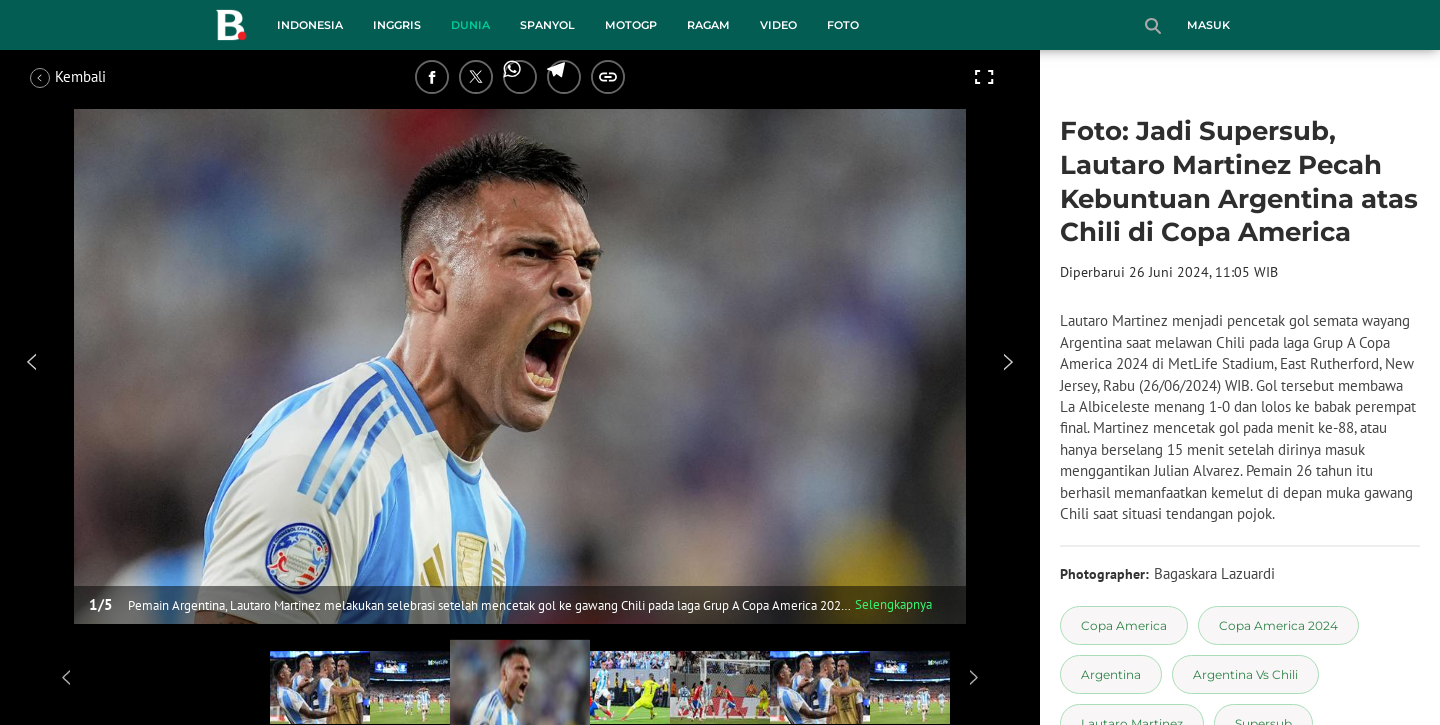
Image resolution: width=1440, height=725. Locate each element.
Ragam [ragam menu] (708, 25)
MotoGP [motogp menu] (631, 25)
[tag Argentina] (1111, 674)
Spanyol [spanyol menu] (547, 25)
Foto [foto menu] (843, 25)
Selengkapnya (893, 604)
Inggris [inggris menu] (397, 25)
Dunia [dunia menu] (470, 25)
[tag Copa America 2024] (1278, 625)
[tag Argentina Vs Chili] (1245, 674)
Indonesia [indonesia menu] (310, 25)
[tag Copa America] (1124, 625)
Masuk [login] (1208, 25)
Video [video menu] (778, 25)
